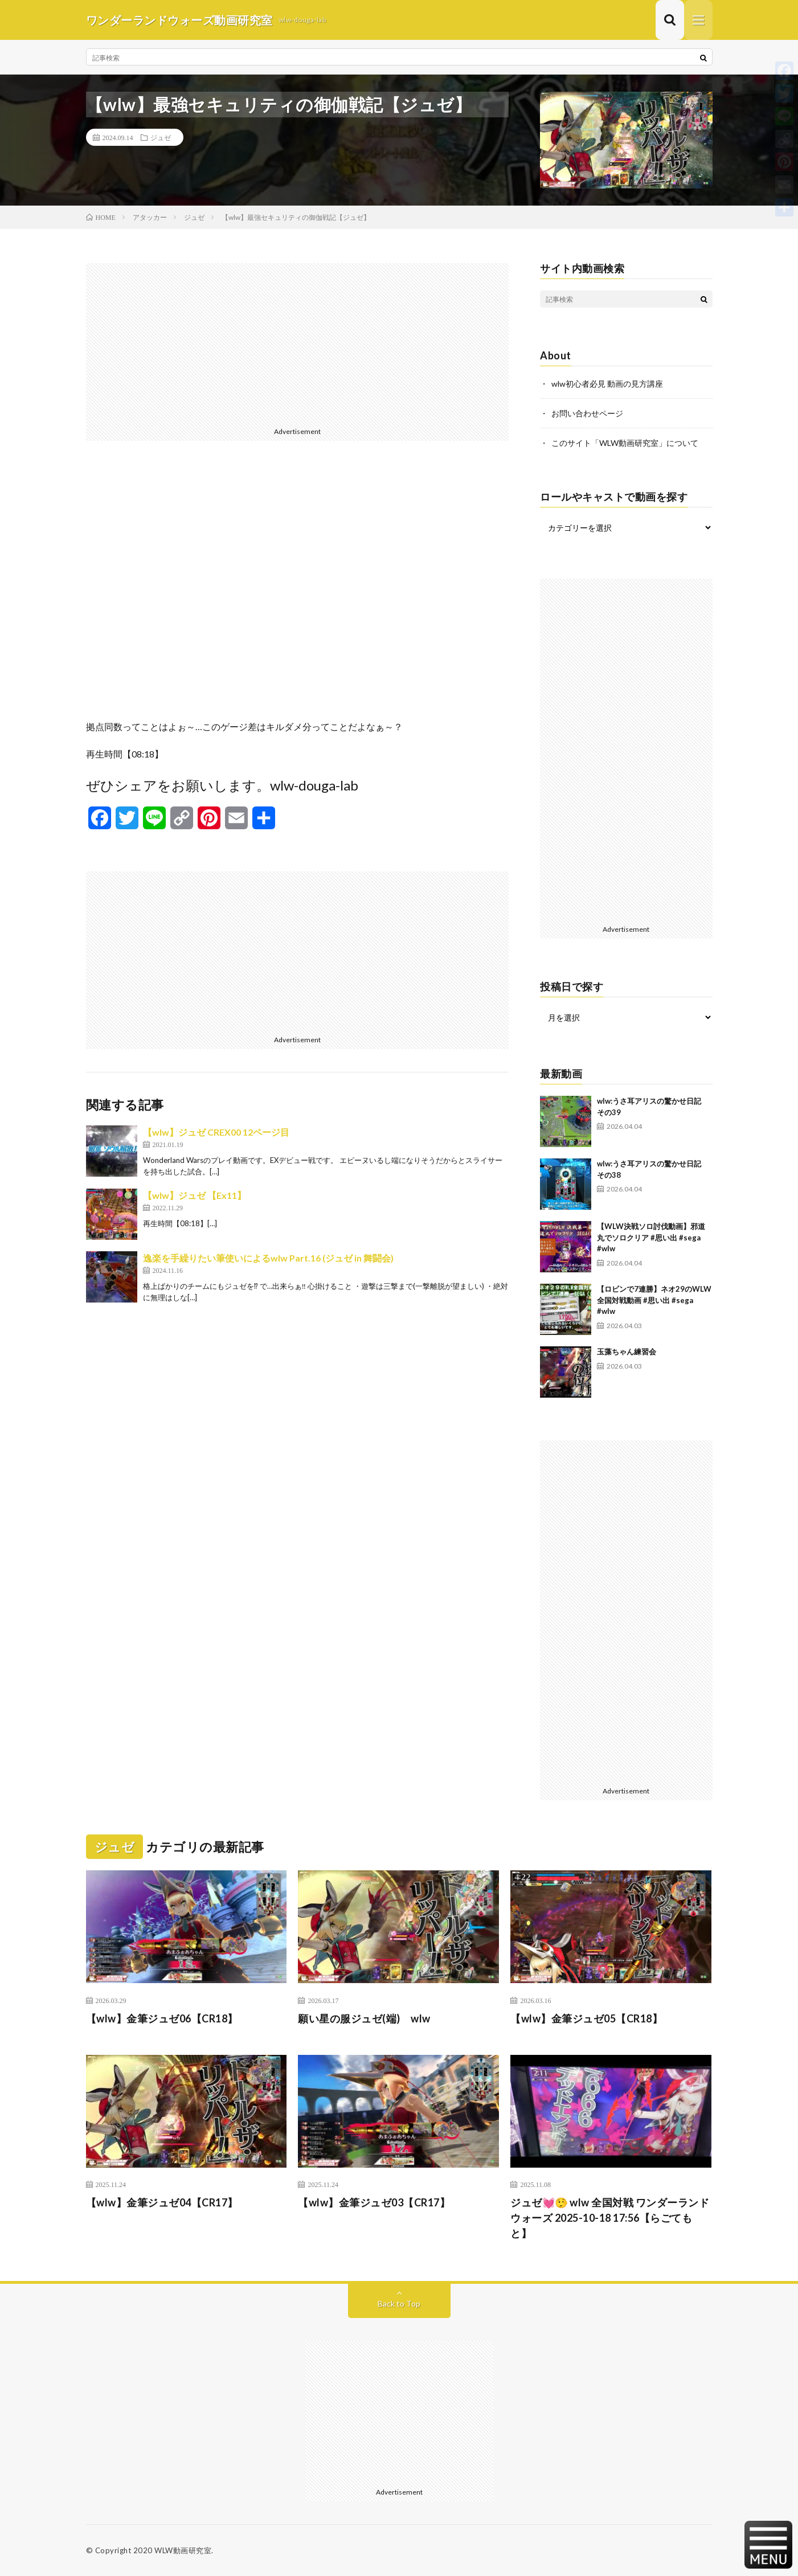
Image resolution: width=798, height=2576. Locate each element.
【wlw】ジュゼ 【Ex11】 (194, 1195)
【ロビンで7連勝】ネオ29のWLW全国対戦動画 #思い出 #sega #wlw (654, 1300)
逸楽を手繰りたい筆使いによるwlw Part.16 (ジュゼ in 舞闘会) (268, 1257)
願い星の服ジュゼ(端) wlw (364, 2018)
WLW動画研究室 (182, 2550)
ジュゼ (160, 137)
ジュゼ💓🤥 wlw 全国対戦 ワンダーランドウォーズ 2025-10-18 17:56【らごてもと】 (609, 2217)
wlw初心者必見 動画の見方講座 (607, 383)
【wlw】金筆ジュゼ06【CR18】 (162, 2018)
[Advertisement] (298, 343)
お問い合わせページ (587, 413)
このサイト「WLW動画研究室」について (624, 443)
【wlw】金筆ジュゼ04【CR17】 (162, 2202)
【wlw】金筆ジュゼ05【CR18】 (586, 2018)
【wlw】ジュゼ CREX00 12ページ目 (216, 1132)
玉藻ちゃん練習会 (626, 1351)
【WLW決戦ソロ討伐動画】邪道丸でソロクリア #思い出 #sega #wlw (651, 1237)
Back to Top (399, 2303)
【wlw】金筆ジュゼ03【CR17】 (374, 2202)
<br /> (297, 589)
